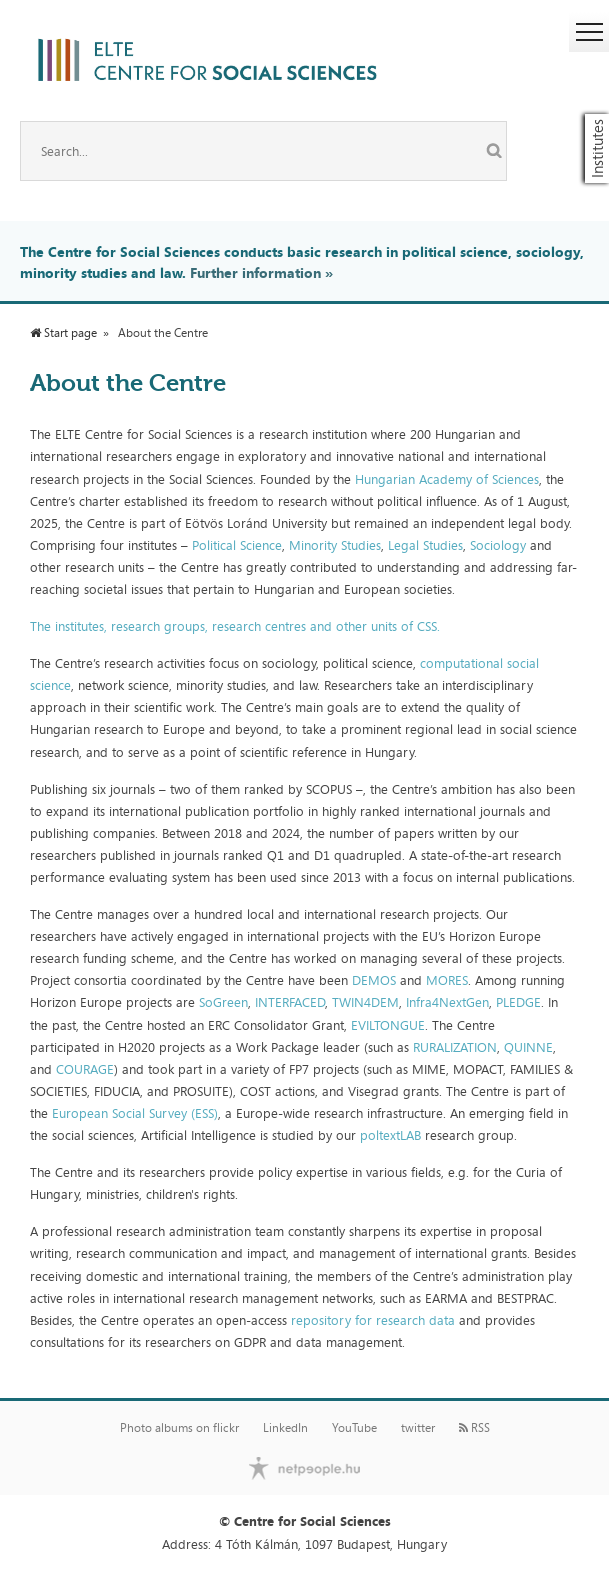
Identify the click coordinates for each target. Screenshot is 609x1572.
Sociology (500, 545)
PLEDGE (518, 1002)
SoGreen (223, 1002)
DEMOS (374, 980)
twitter (418, 1428)
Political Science (237, 545)
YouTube (354, 1428)
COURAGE (85, 1069)
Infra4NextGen (447, 1002)
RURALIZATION (455, 1047)
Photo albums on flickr (179, 1428)
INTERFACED (290, 1002)
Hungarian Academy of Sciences (447, 479)
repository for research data (373, 1320)
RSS (474, 1428)
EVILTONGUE (388, 1025)
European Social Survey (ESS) (135, 1113)
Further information (255, 272)
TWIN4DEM (365, 1002)
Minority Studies (335, 545)
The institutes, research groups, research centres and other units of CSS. (235, 626)
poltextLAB (392, 1135)
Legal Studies (425, 545)
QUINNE (528, 1047)
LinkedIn (285, 1428)
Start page (63, 333)
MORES (447, 980)
